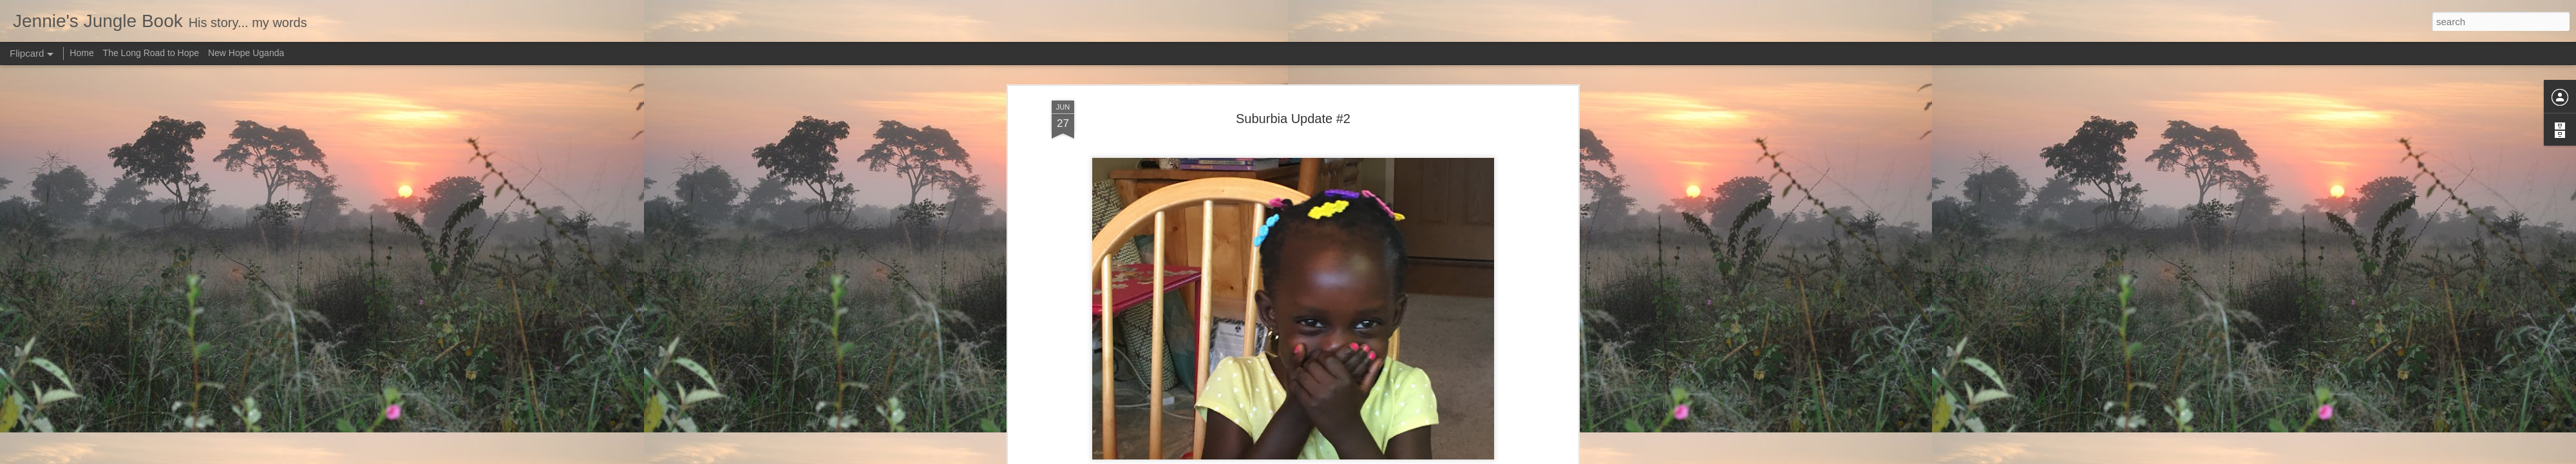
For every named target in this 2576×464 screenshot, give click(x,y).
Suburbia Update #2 (1293, 118)
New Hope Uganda (246, 53)
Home (81, 53)
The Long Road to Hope (151, 53)
